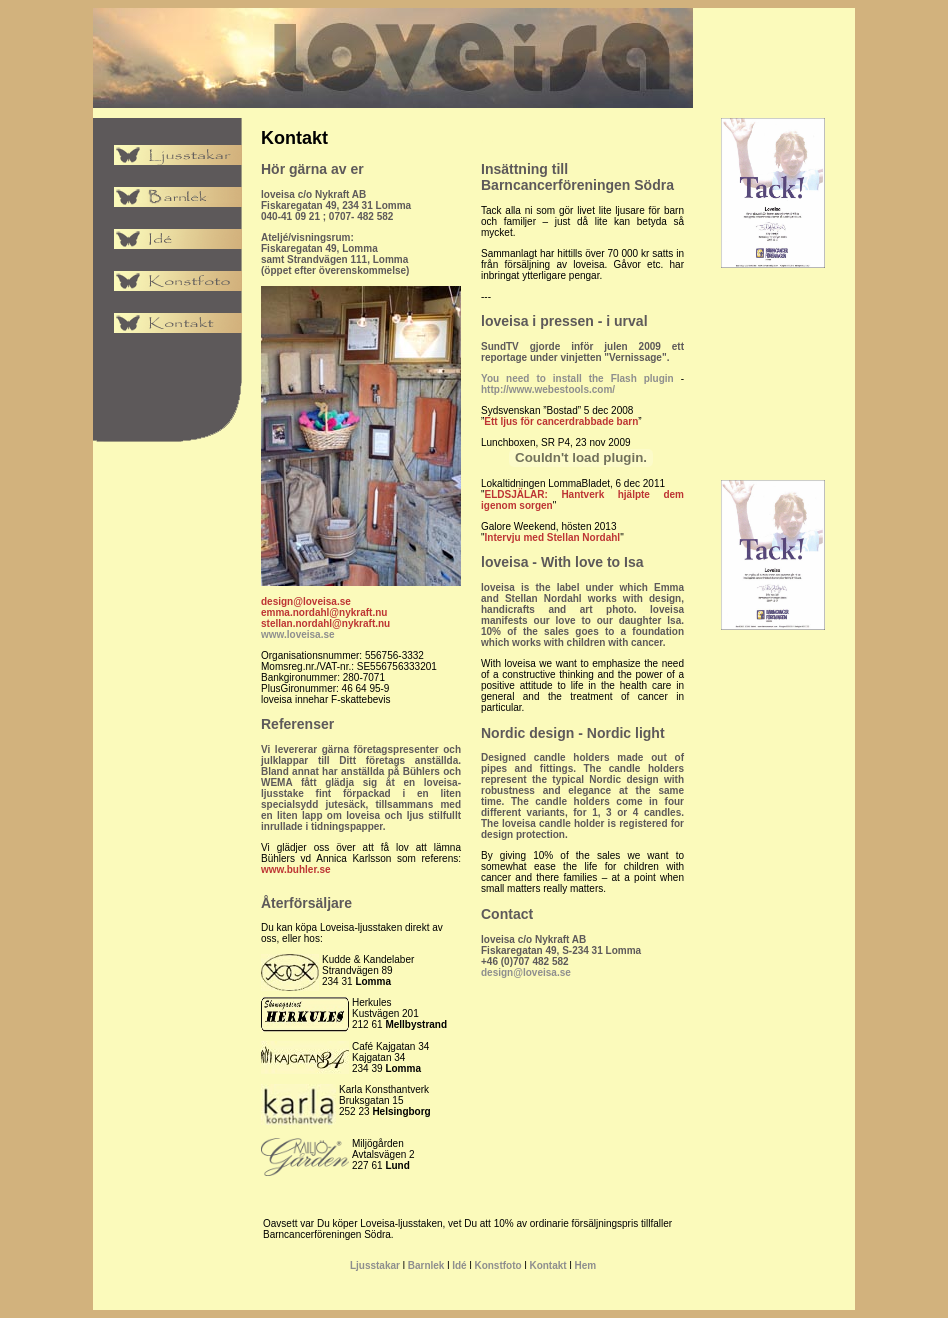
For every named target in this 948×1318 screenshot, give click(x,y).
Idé (459, 1265)
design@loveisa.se (526, 972)
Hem (585, 1265)
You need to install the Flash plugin (577, 378)
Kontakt (547, 1265)
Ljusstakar (375, 1265)
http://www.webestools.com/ (548, 389)
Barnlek (426, 1265)
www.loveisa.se (298, 634)
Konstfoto (497, 1265)
